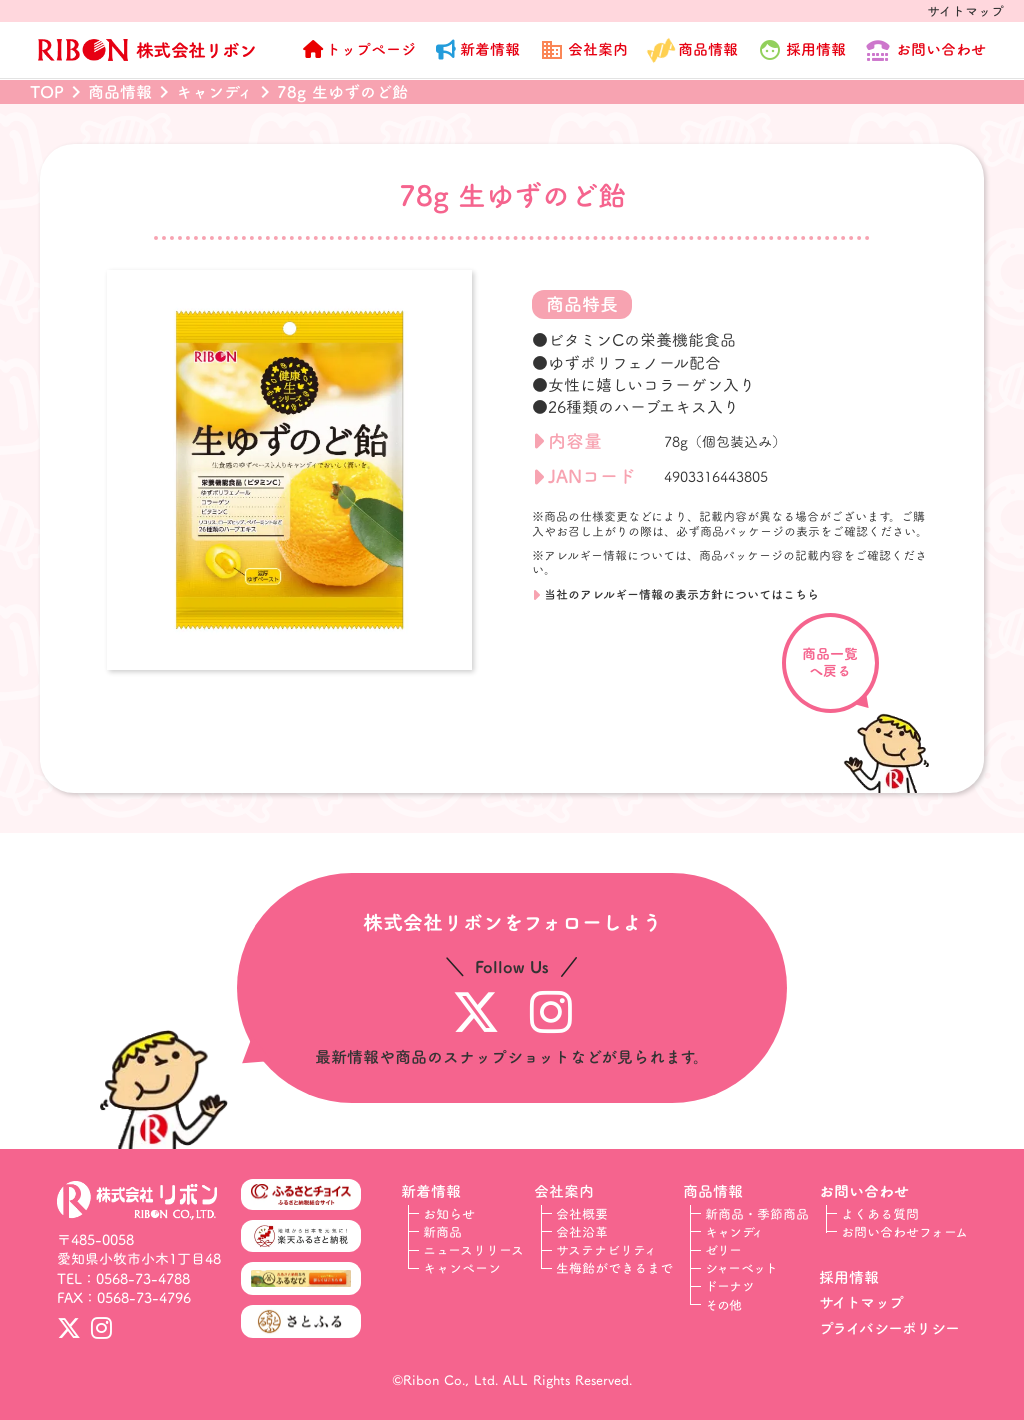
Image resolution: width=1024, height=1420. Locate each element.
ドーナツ (729, 1286)
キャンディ (734, 1232)
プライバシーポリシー (889, 1328)
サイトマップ (965, 11)
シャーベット (741, 1268)
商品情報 (708, 49)
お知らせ (449, 1214)
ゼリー (723, 1250)
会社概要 (582, 1214)
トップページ (371, 49)
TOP (47, 92)
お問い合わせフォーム (904, 1232)
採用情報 (849, 1277)
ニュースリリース (473, 1250)
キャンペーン (462, 1268)
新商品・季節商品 (757, 1214)
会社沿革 (582, 1232)
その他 (723, 1305)
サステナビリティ (606, 1250)
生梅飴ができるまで (614, 1268)
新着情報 (490, 49)
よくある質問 (880, 1214)
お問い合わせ (941, 49)
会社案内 (598, 49)
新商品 (442, 1232)
